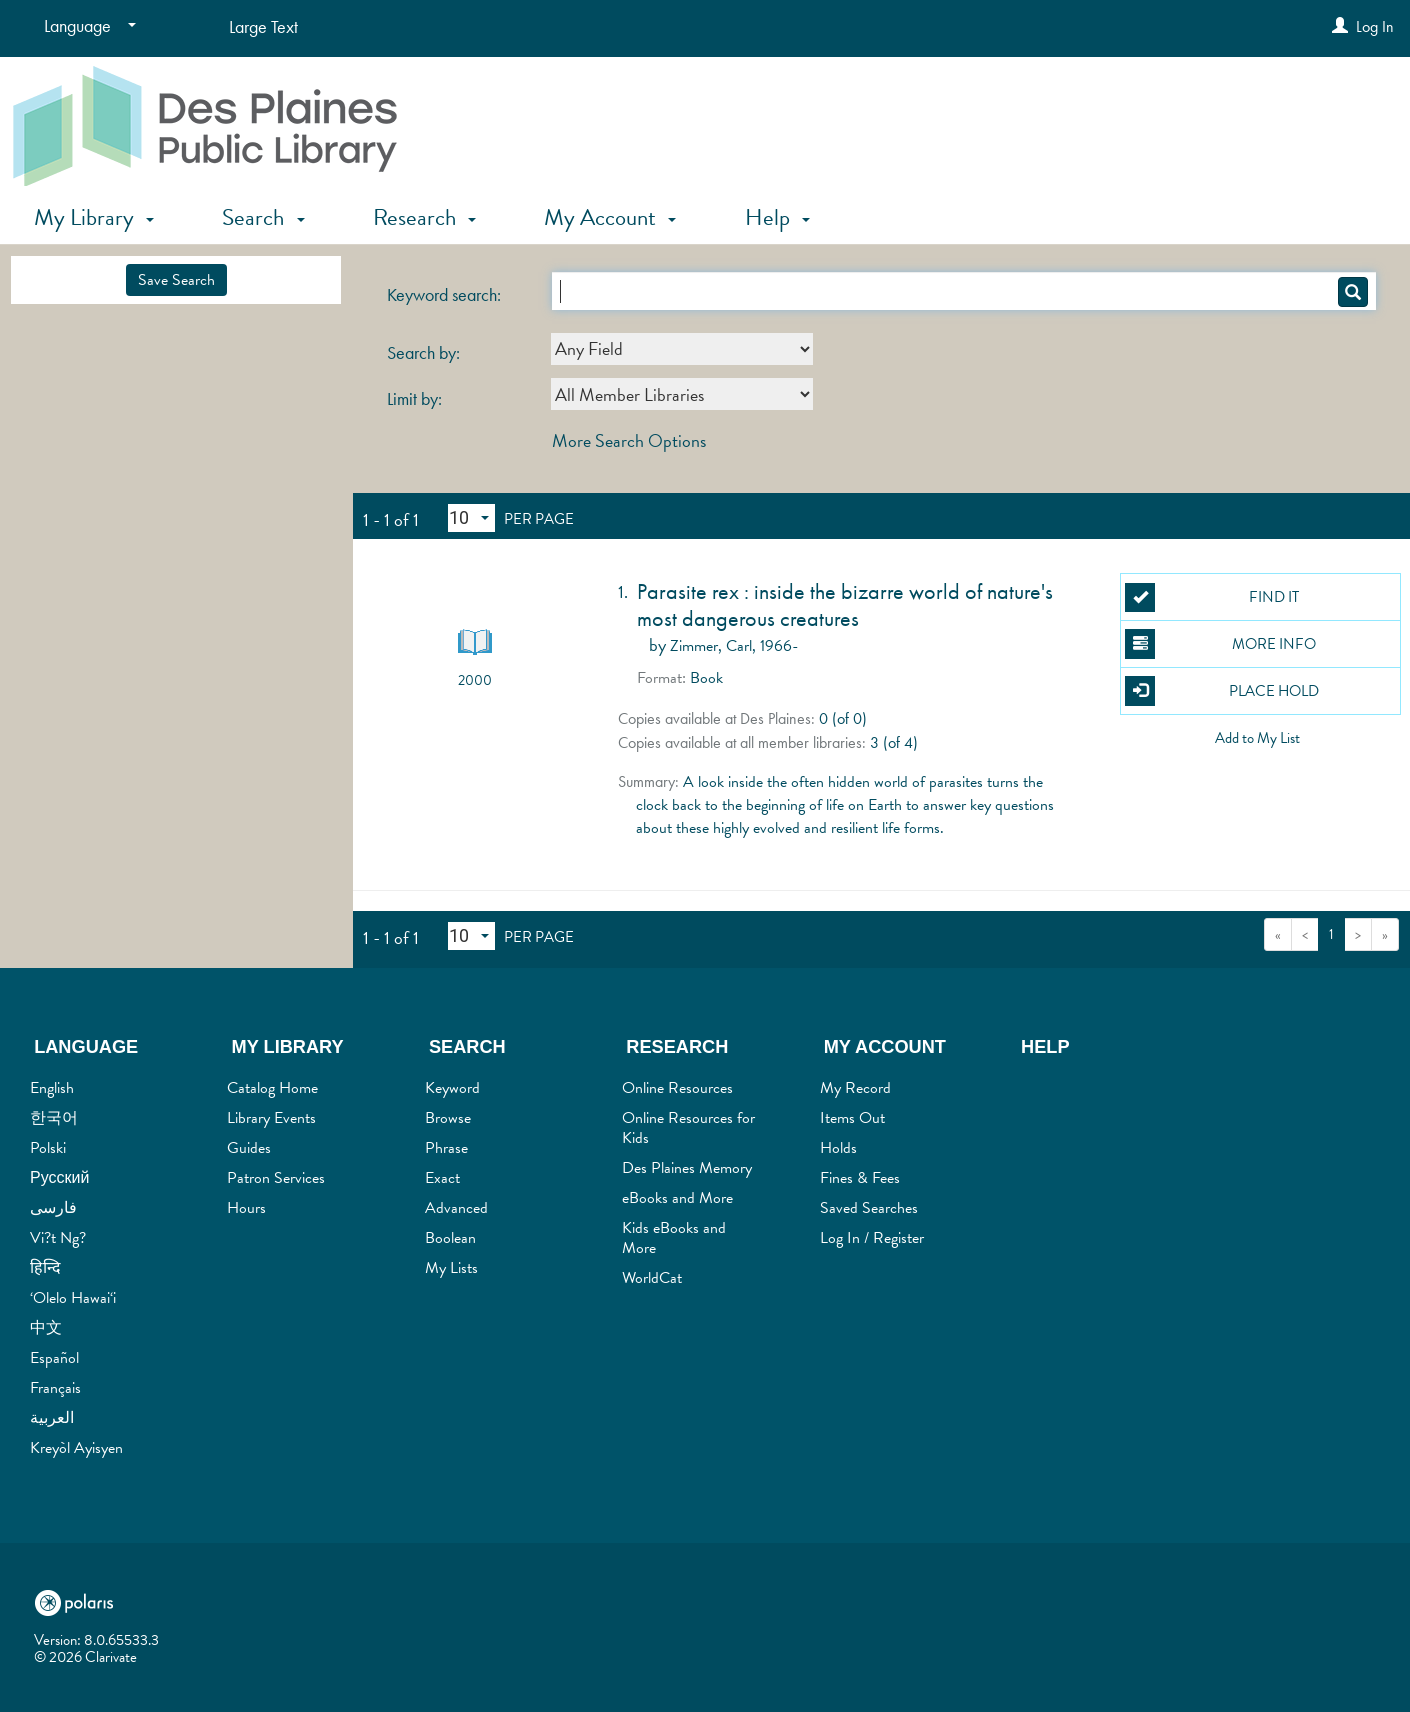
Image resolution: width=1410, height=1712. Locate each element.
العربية (52, 1418)
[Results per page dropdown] (471, 518)
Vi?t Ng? (58, 1238)
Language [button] (86, 1047)
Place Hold (1221, 691)
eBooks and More (677, 1198)
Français (55, 1388)
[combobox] (682, 349)
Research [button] (424, 217)
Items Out (852, 1118)
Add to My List (1257, 738)
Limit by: (416, 399)
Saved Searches (869, 1208)
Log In (1375, 26)
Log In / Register (872, 1238)
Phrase (446, 1148)
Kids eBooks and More (674, 1238)
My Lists (451, 1268)
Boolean (450, 1238)
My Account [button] (610, 217)
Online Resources (677, 1088)
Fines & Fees (860, 1178)
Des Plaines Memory (687, 1168)
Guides (249, 1148)
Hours (246, 1208)
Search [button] (263, 217)
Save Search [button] (176, 280)
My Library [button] (94, 217)
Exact (442, 1178)
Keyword (452, 1088)
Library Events (271, 1118)
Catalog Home (272, 1088)
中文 (46, 1328)
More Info (1220, 644)
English (52, 1088)
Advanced (456, 1208)
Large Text (263, 26)
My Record (855, 1088)
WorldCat (652, 1278)
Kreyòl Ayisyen (76, 1448)
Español (54, 1358)
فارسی (53, 1208)
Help (1045, 1047)
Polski (48, 1148)
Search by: (425, 353)
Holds (838, 1148)
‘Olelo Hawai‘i (73, 1298)
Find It (1211, 598)
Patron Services (276, 1178)
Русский (59, 1178)
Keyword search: (446, 295)
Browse (448, 1118)
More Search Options (629, 440)
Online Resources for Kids (688, 1128)
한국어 (54, 1118)
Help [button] (777, 217)
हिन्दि (45, 1268)
